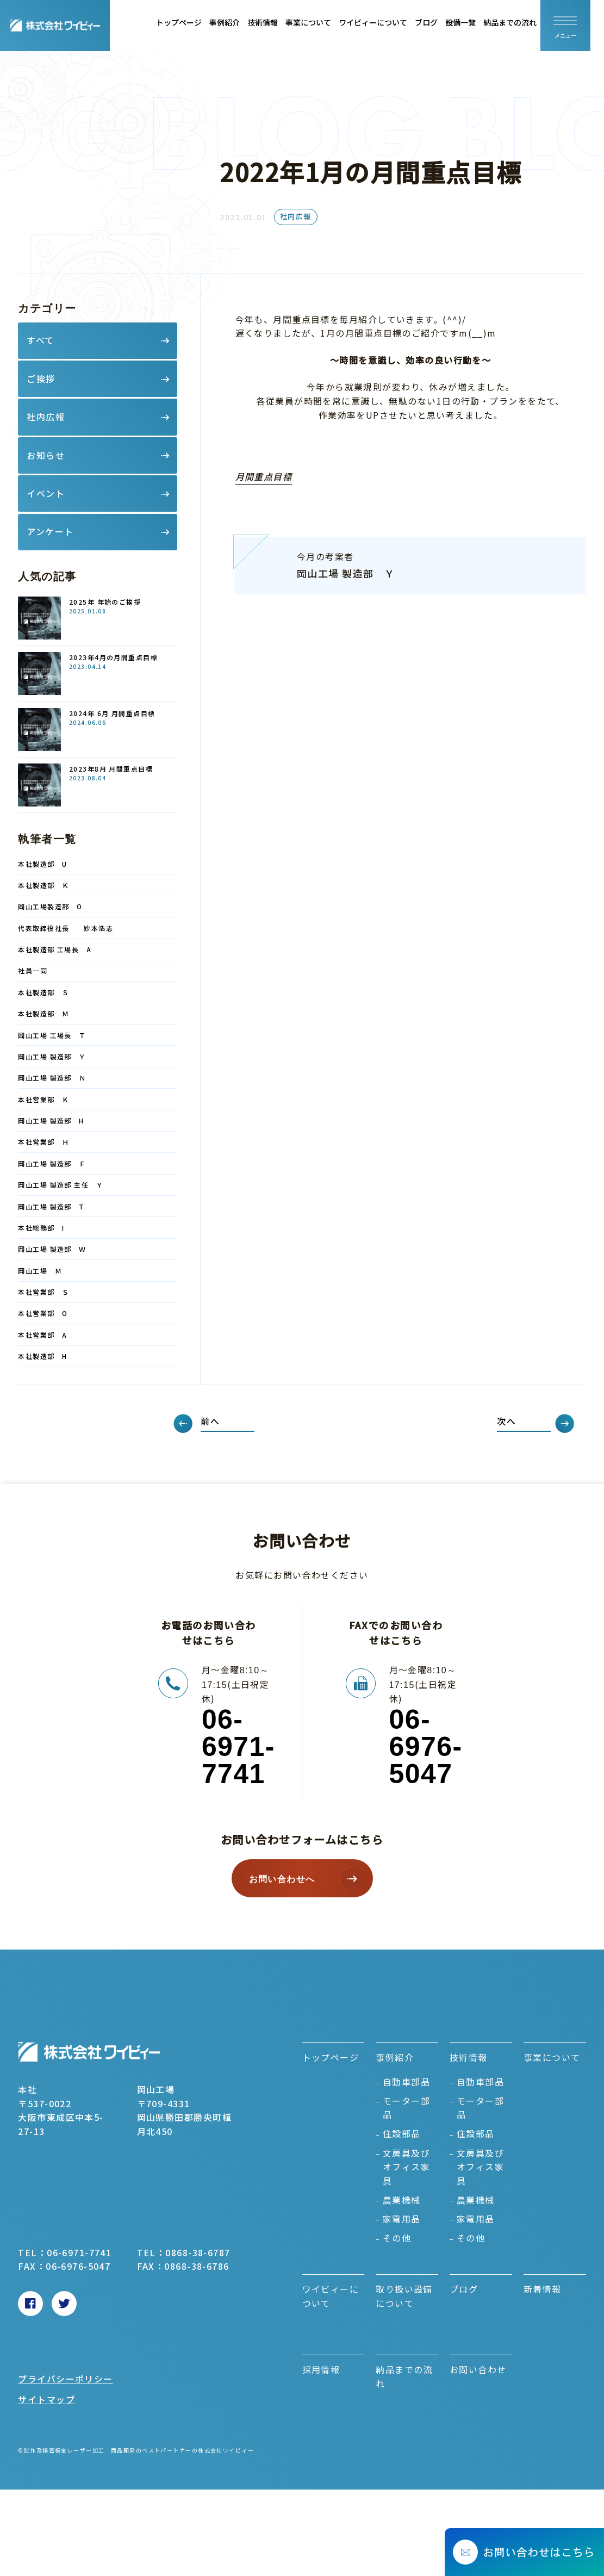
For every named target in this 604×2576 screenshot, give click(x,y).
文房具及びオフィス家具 (406, 2166)
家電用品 (402, 2218)
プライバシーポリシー (65, 2378)
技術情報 (276, 22)
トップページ (192, 22)
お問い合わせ (478, 2369)
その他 (397, 2237)
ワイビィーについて (386, 22)
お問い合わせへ (282, 1879)
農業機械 (402, 2199)
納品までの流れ (523, 22)
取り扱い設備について (404, 2296)
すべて (40, 339)
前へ (210, 1420)
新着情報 (543, 2288)
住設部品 (402, 2133)
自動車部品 (406, 2081)
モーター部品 (406, 2107)
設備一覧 (474, 22)
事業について (322, 22)
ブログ (439, 22)
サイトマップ (46, 2399)
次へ (506, 1420)
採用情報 (321, 2369)
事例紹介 (238, 22)
